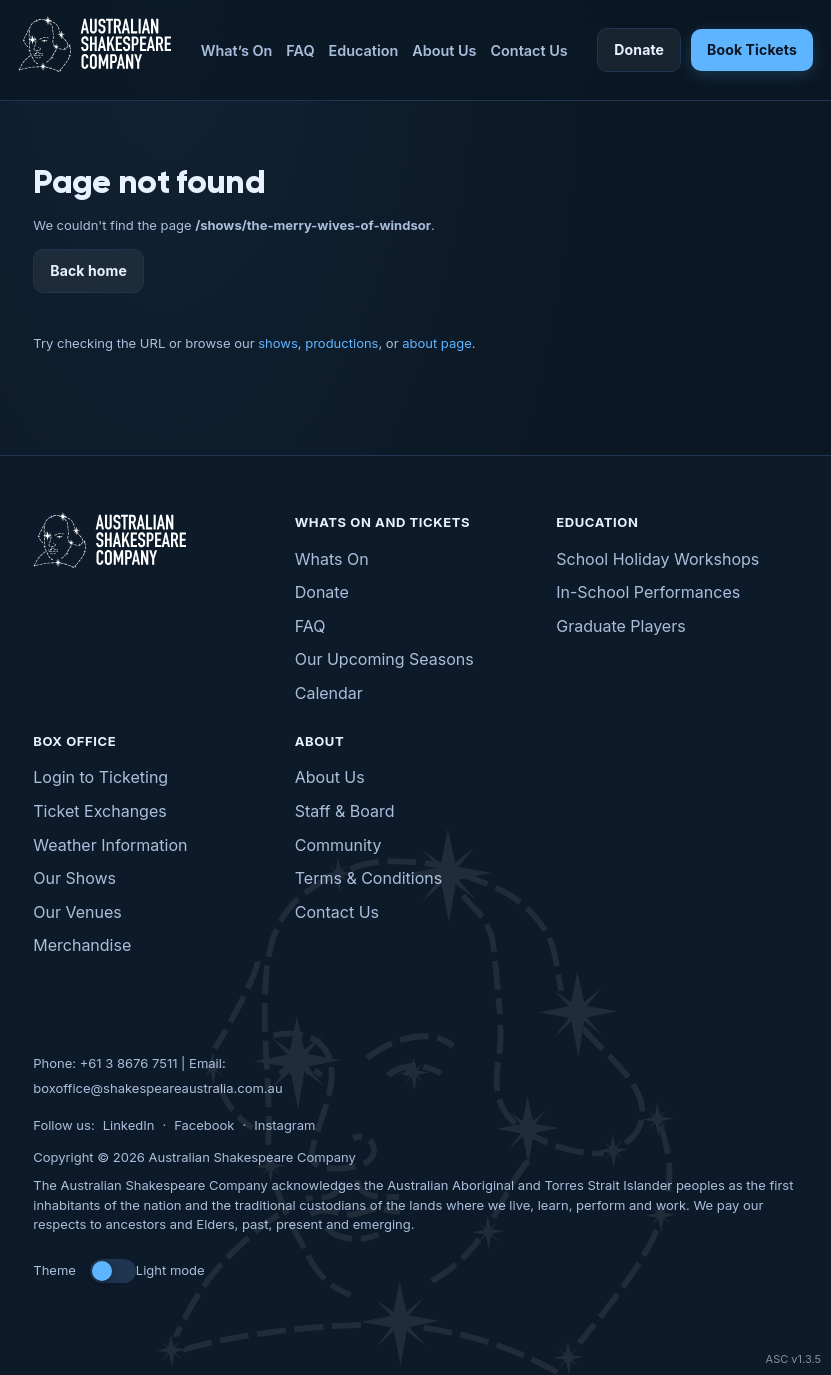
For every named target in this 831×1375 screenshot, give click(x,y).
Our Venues (77, 912)
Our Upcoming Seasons (384, 659)
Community (338, 845)
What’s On (237, 50)
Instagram (284, 1125)
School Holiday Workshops (657, 559)
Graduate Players (620, 626)
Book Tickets (752, 49)
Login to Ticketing (100, 777)
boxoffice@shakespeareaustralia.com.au (157, 1088)
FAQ (300, 50)
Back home (88, 270)
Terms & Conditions (368, 878)
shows (278, 343)
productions (341, 343)
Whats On (332, 559)
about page (437, 343)
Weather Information (110, 845)
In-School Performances (648, 592)
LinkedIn (129, 1125)
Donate (639, 49)
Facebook (204, 1125)
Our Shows (74, 878)
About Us (444, 50)
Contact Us (528, 50)
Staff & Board (345, 811)
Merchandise (82, 945)
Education (364, 50)
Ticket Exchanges (99, 811)
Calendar (329, 693)
